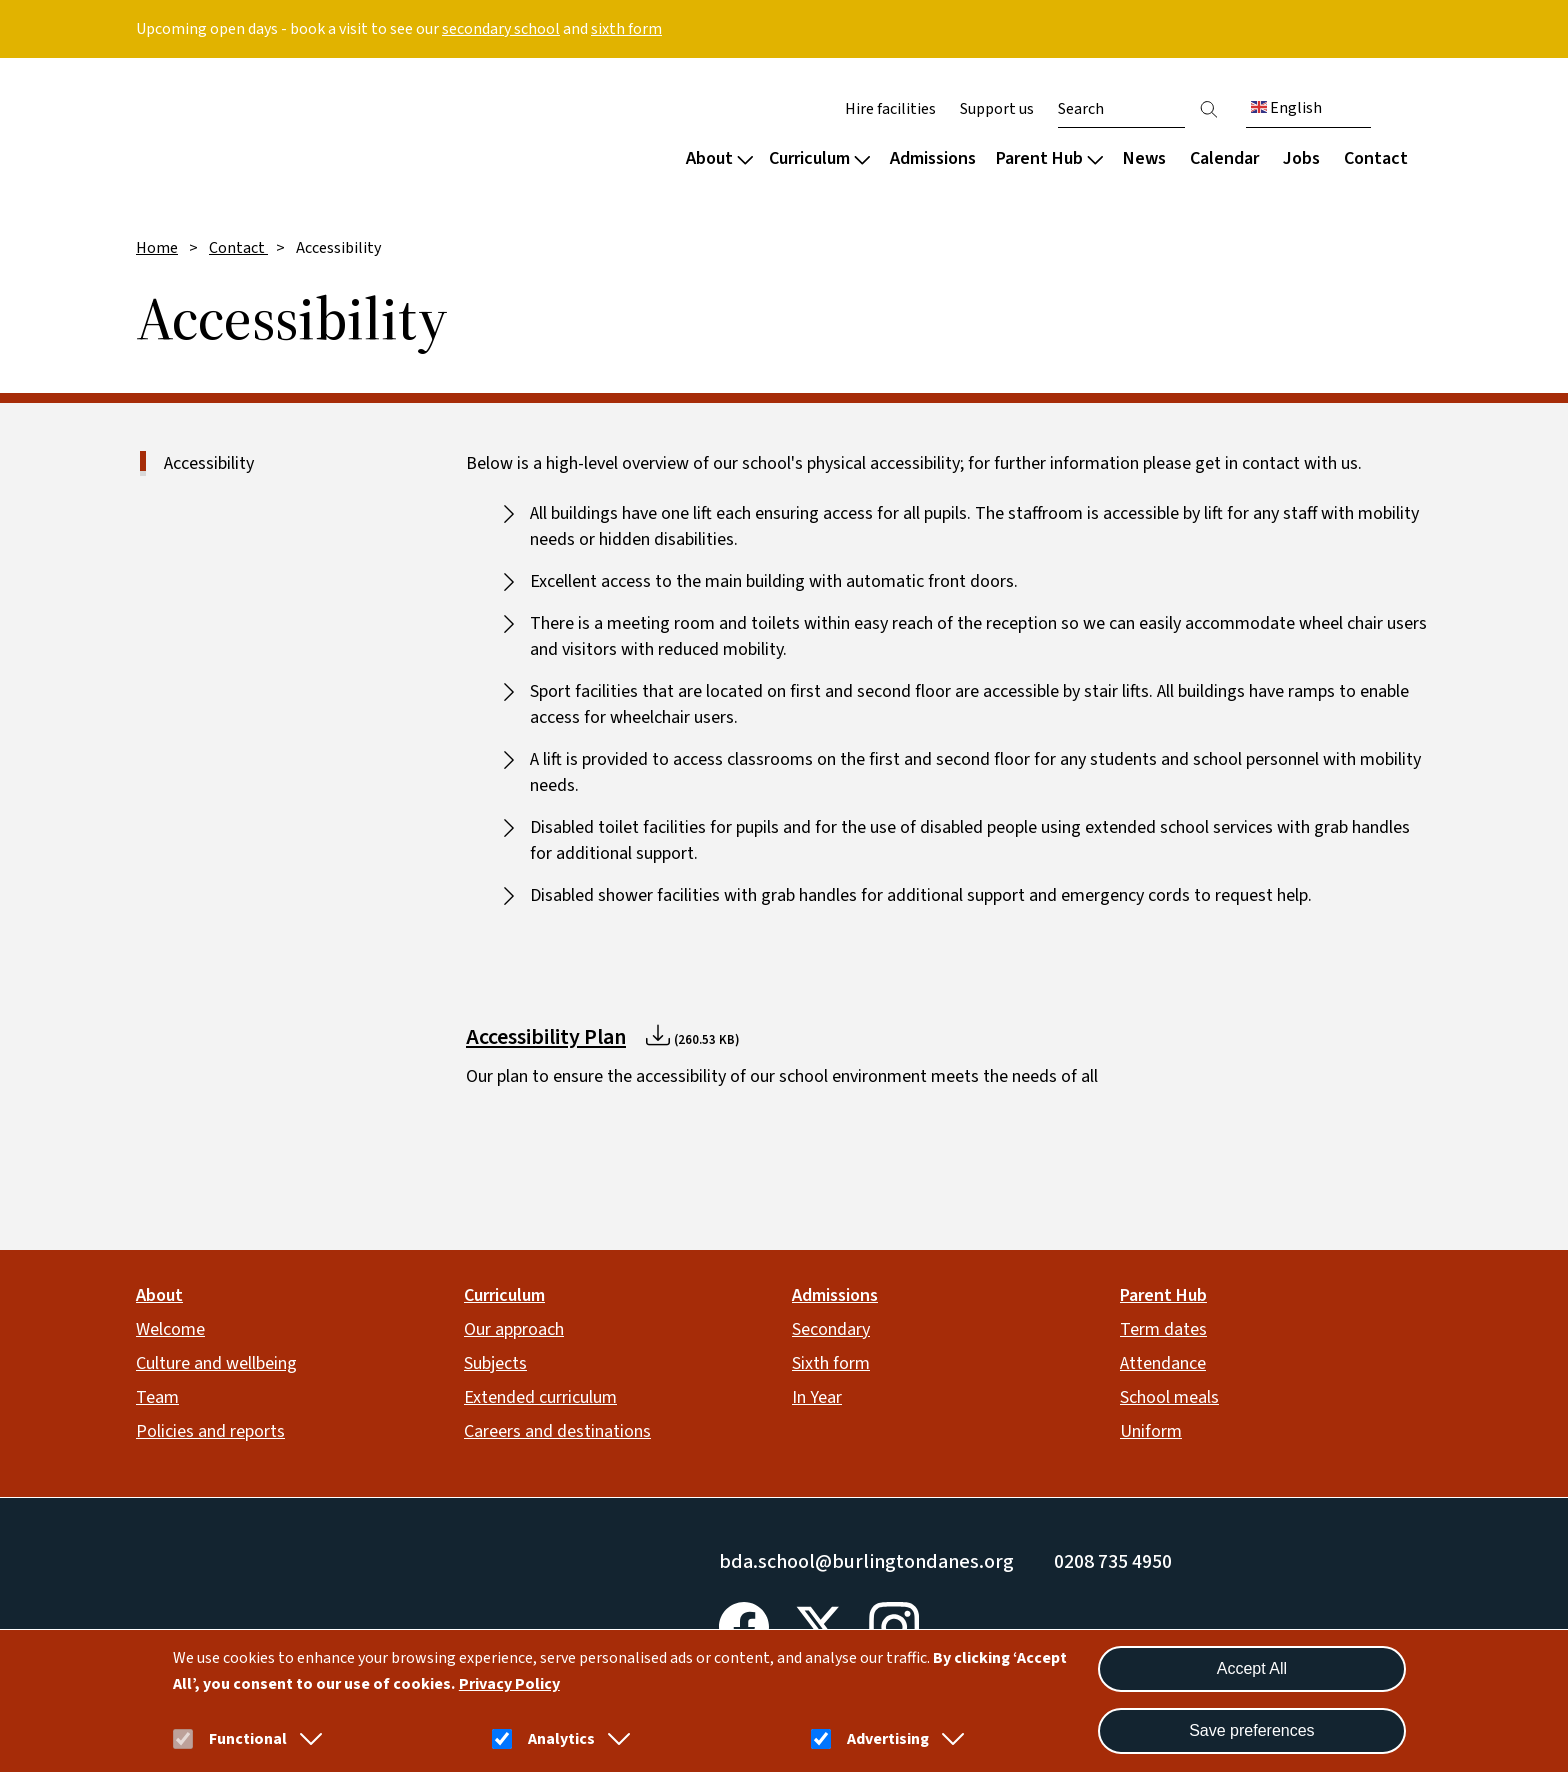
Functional (248, 1739)
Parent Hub (1049, 158)
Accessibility (209, 463)
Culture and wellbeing (216, 1363)
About (719, 158)
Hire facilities (890, 109)
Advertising (888, 1739)
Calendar (1224, 158)
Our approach (514, 1329)
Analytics (561, 1739)
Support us (997, 109)
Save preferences (1251, 1730)
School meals (1169, 1397)
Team (157, 1397)
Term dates (1163, 1329)
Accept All (1252, 1668)
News (1144, 158)
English (1286, 108)
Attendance (1163, 1363)
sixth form (626, 29)
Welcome (170, 1329)
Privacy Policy (509, 1684)
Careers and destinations (557, 1431)
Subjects (495, 1363)
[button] (307, 1739)
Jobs (1301, 158)
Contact (1376, 158)
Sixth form (831, 1363)
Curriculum (819, 158)
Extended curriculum (540, 1397)
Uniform (1151, 1431)
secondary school (501, 29)
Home (157, 248)
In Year (817, 1397)
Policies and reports (210, 1431)
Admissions (933, 158)
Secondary (831, 1329)
